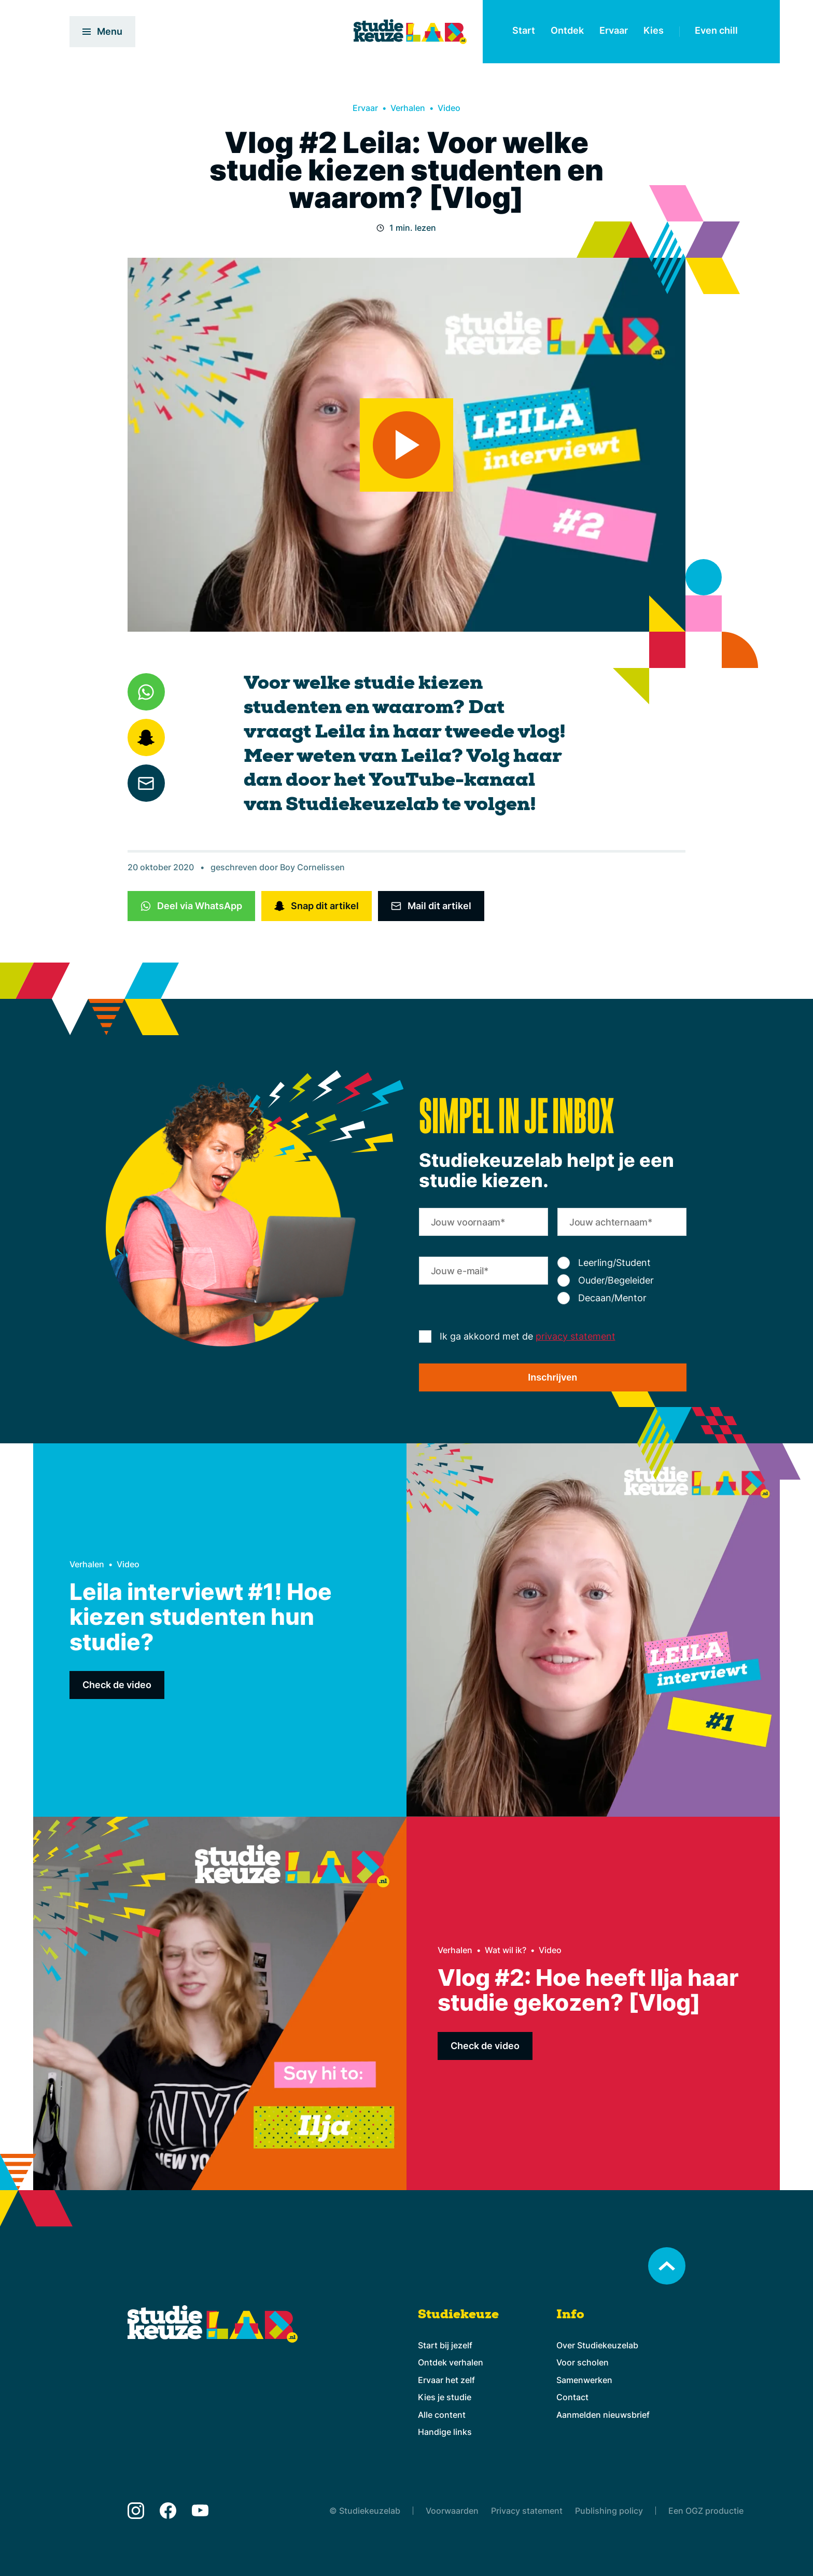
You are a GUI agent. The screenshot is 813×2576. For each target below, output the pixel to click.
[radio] (621, 1263)
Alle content (442, 2415)
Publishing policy (609, 2510)
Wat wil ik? (505, 1950)
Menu (102, 31)
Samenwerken (584, 2380)
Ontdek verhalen (450, 2362)
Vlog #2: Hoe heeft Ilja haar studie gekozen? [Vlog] (588, 1990)
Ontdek (567, 30)
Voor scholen (582, 2362)
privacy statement (575, 1336)
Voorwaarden (452, 2510)
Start (523, 30)
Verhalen (407, 108)
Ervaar (613, 30)
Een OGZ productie (706, 2510)
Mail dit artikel (439, 905)
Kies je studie (444, 2397)
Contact (572, 2397)
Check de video (116, 1684)
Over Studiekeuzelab (597, 2345)
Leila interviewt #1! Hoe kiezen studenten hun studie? (200, 1617)
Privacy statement (527, 2510)
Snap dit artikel (325, 905)
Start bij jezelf (445, 2345)
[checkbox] (621, 1280)
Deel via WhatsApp (199, 905)
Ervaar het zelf (446, 2380)
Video (449, 108)
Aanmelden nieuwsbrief (603, 2415)
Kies (653, 30)
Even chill (716, 30)
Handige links (445, 2432)
